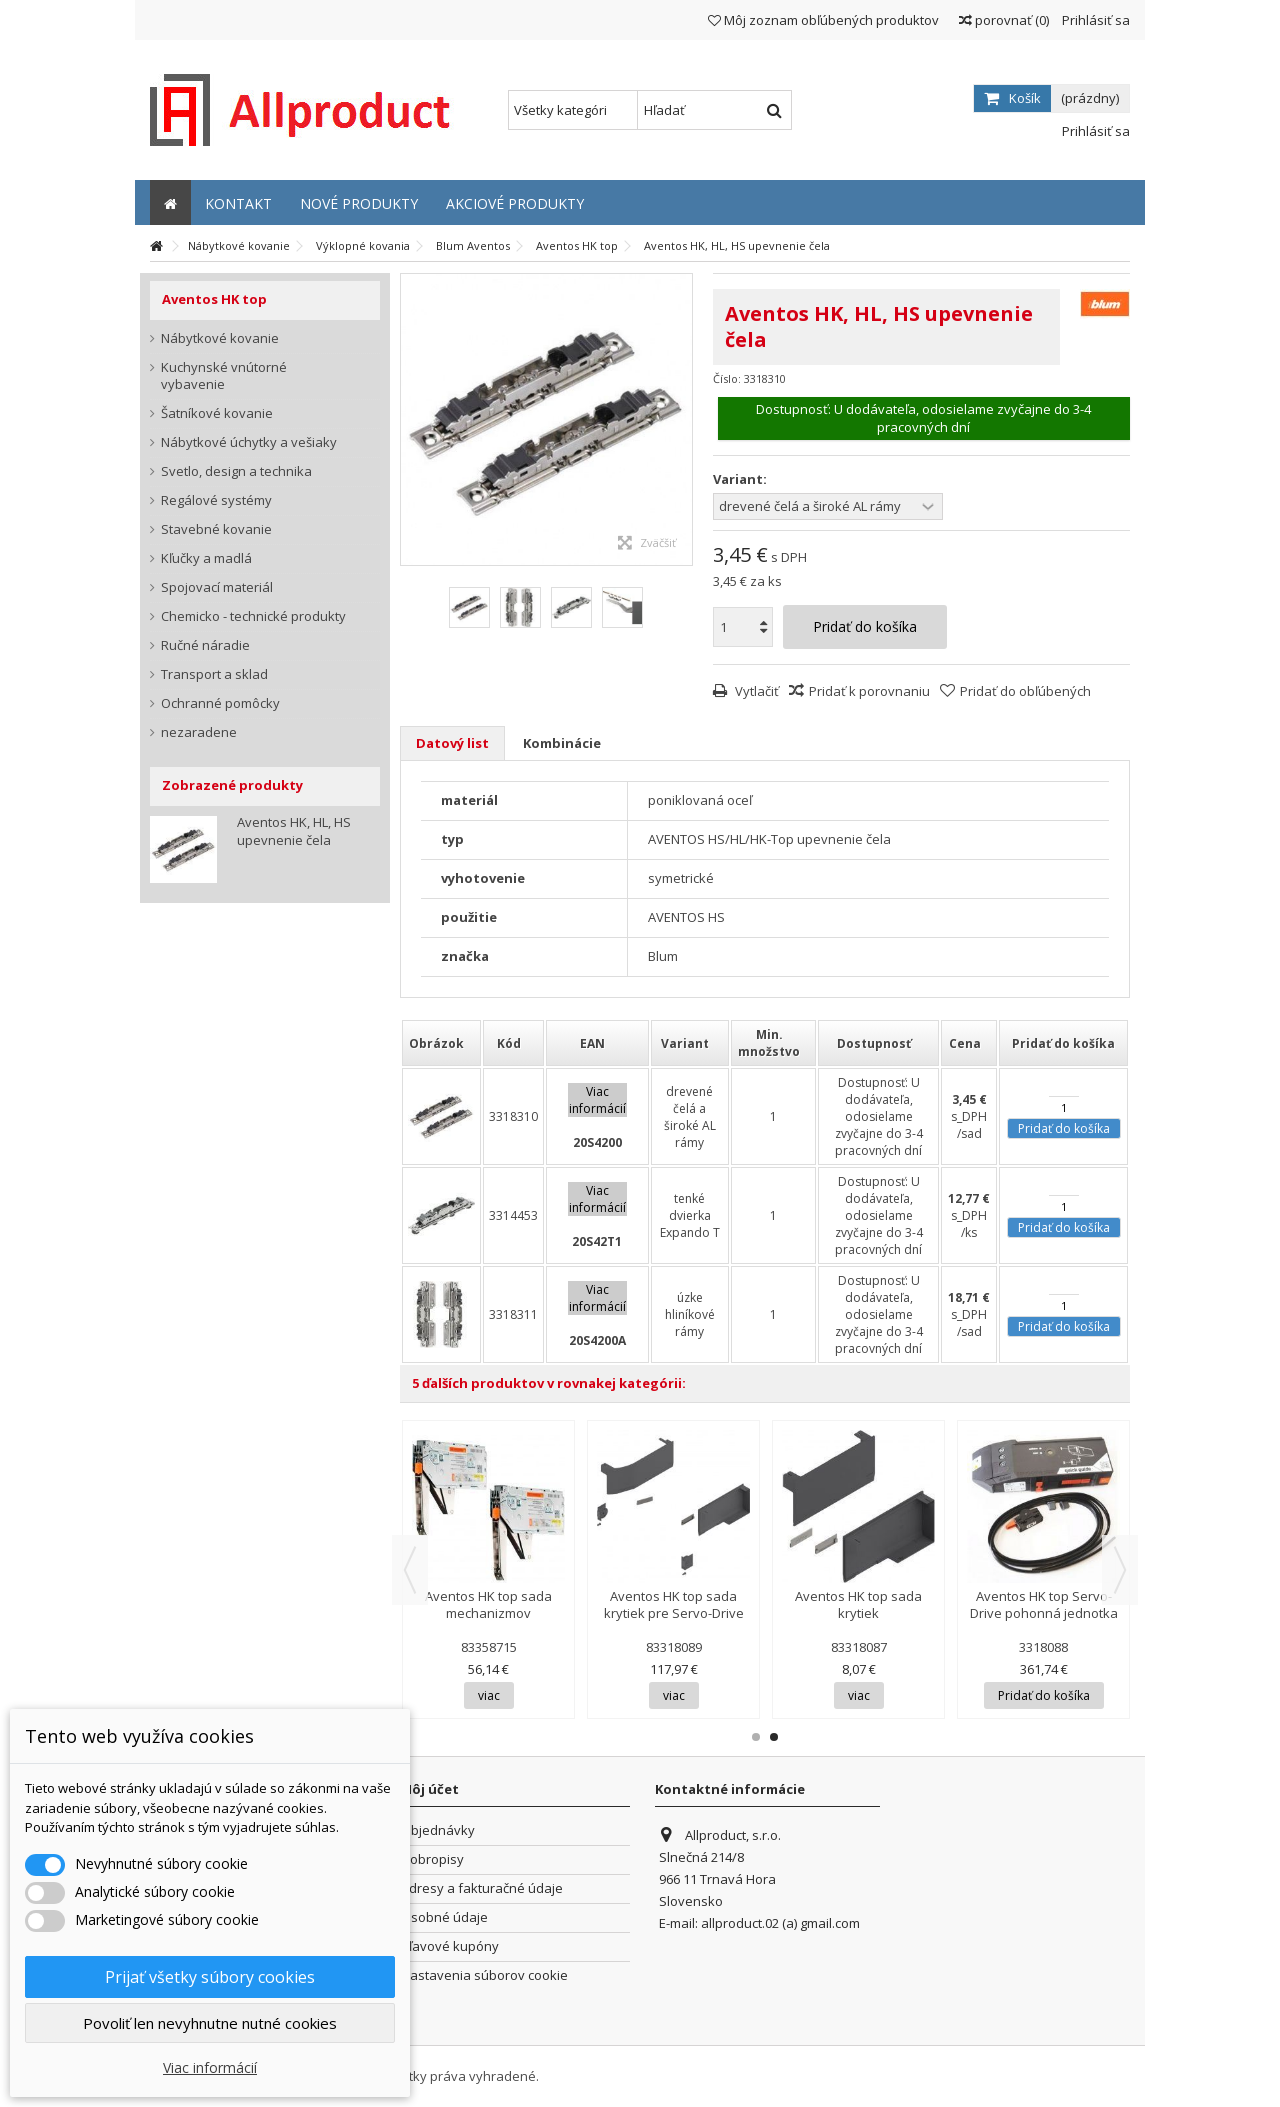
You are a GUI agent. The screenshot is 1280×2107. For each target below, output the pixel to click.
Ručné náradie (205, 645)
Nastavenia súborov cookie (484, 1975)
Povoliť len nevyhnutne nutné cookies (210, 2023)
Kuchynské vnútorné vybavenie (224, 376)
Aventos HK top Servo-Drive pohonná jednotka (1044, 1604)
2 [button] (774, 1737)
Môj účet (429, 1789)
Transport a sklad (214, 674)
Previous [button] (410, 1570)
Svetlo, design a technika (236, 471)
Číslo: (727, 378)
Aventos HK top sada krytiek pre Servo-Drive (674, 1604)
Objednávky (438, 1830)
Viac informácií (210, 2067)
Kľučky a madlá (206, 558)
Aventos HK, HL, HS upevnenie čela (294, 831)
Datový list (452, 743)
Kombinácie (562, 743)
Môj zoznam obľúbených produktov (823, 20)
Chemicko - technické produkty (253, 616)
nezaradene (199, 732)
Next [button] (1120, 1570)
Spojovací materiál (217, 587)
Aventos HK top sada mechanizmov (488, 1604)
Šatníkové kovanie (217, 413)
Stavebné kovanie (216, 529)
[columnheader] (441, 1043)
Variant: (741, 479)
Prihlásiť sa (1094, 20)
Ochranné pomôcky (220, 703)
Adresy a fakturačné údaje (482, 1888)
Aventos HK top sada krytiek (858, 1604)
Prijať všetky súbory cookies (210, 1977)
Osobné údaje (444, 1917)
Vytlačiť (755, 691)
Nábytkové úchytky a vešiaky (249, 442)
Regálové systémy (216, 500)
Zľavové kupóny (450, 1946)
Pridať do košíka (1064, 1128)
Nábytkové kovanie (220, 338)
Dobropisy (432, 1859)
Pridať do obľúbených (1025, 691)
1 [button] (756, 1737)
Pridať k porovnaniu (869, 691)
